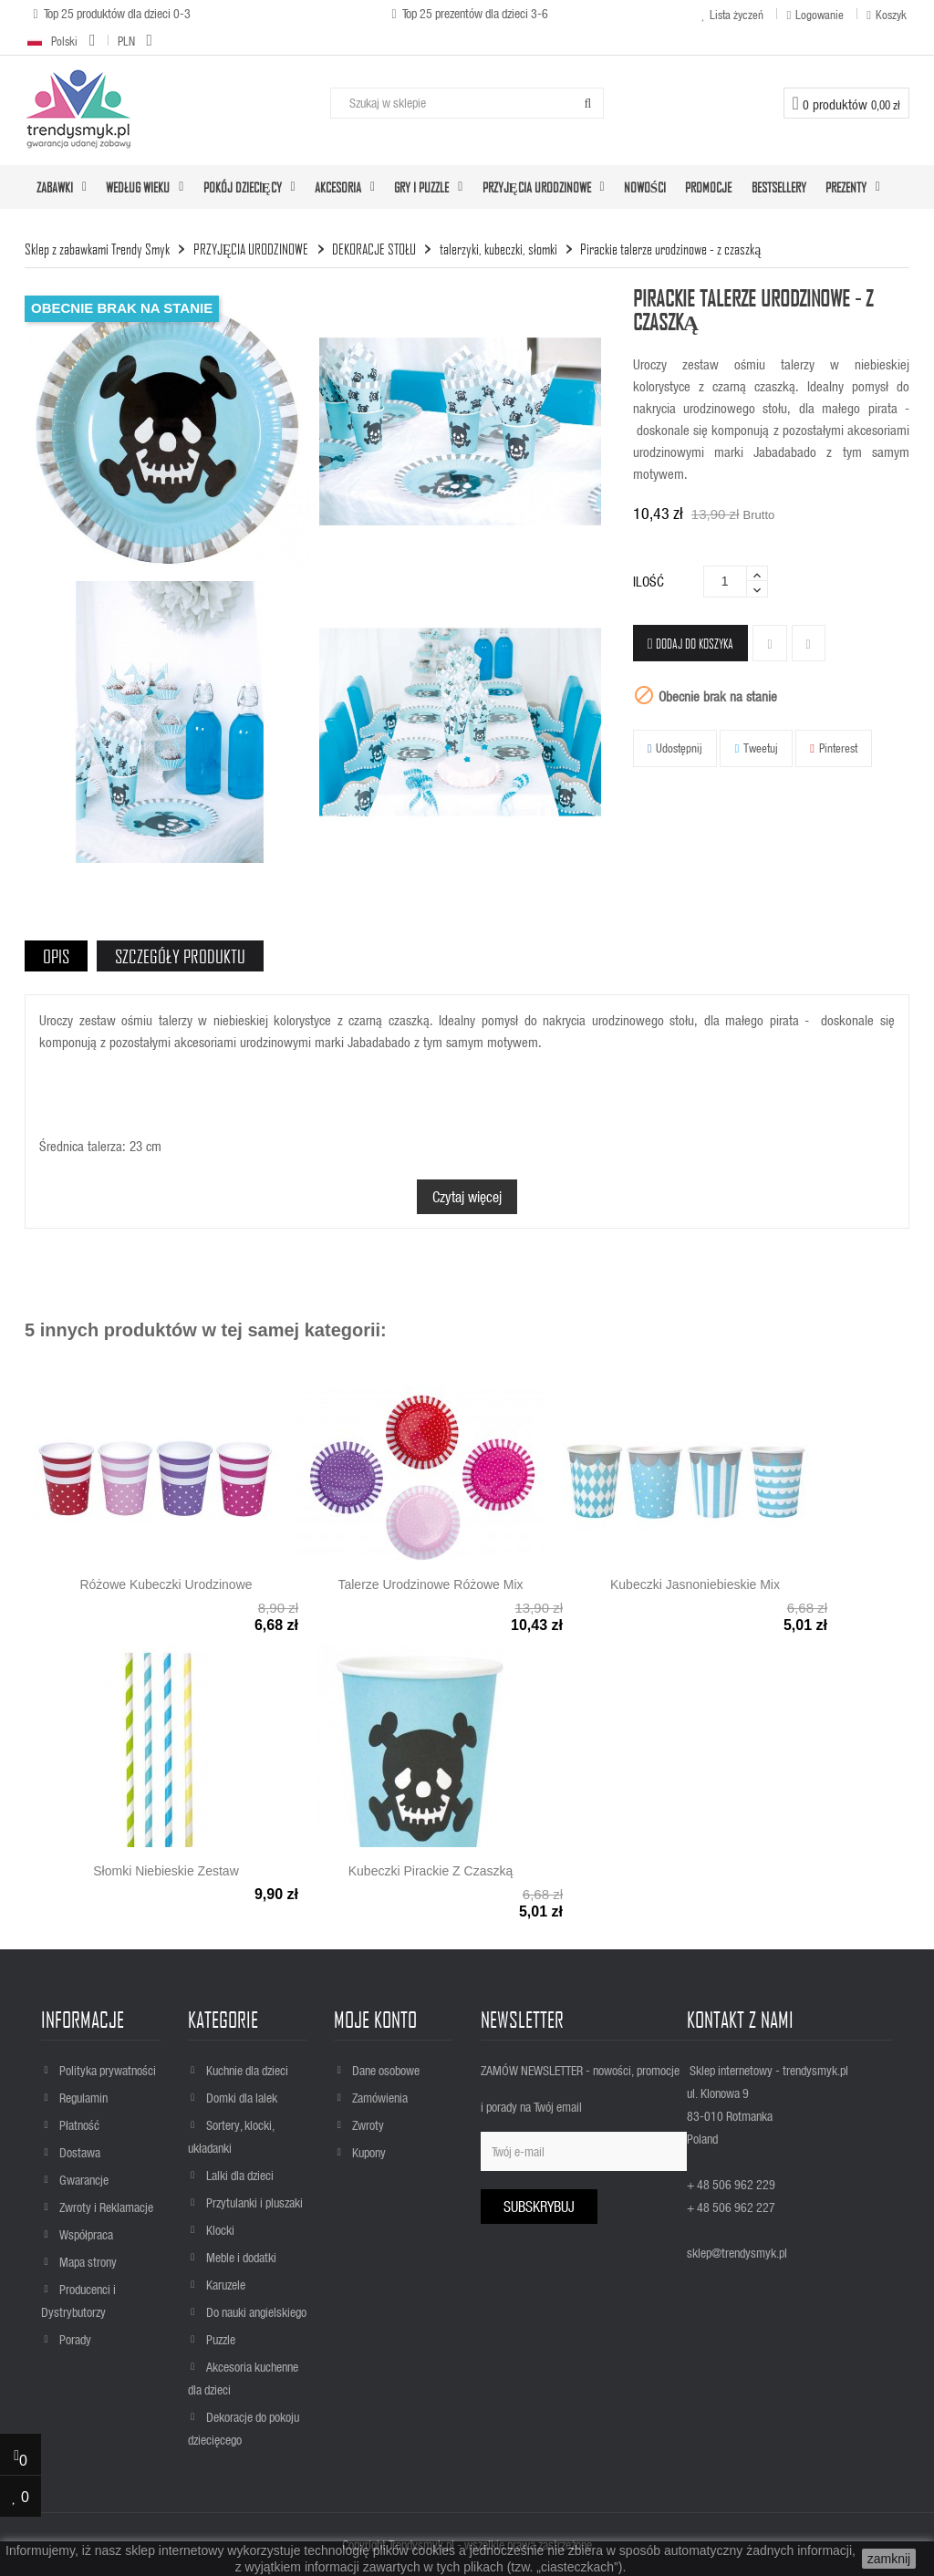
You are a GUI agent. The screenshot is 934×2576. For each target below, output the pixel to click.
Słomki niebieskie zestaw (166, 1871)
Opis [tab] (56, 956)
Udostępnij (679, 747)
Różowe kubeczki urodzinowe (165, 1584)
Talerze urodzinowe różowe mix (430, 1584)
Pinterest (838, 747)
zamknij (888, 2558)
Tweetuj (760, 747)
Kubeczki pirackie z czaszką (431, 1871)
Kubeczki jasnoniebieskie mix (695, 1584)
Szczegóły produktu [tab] (180, 956)
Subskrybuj (539, 2206)
